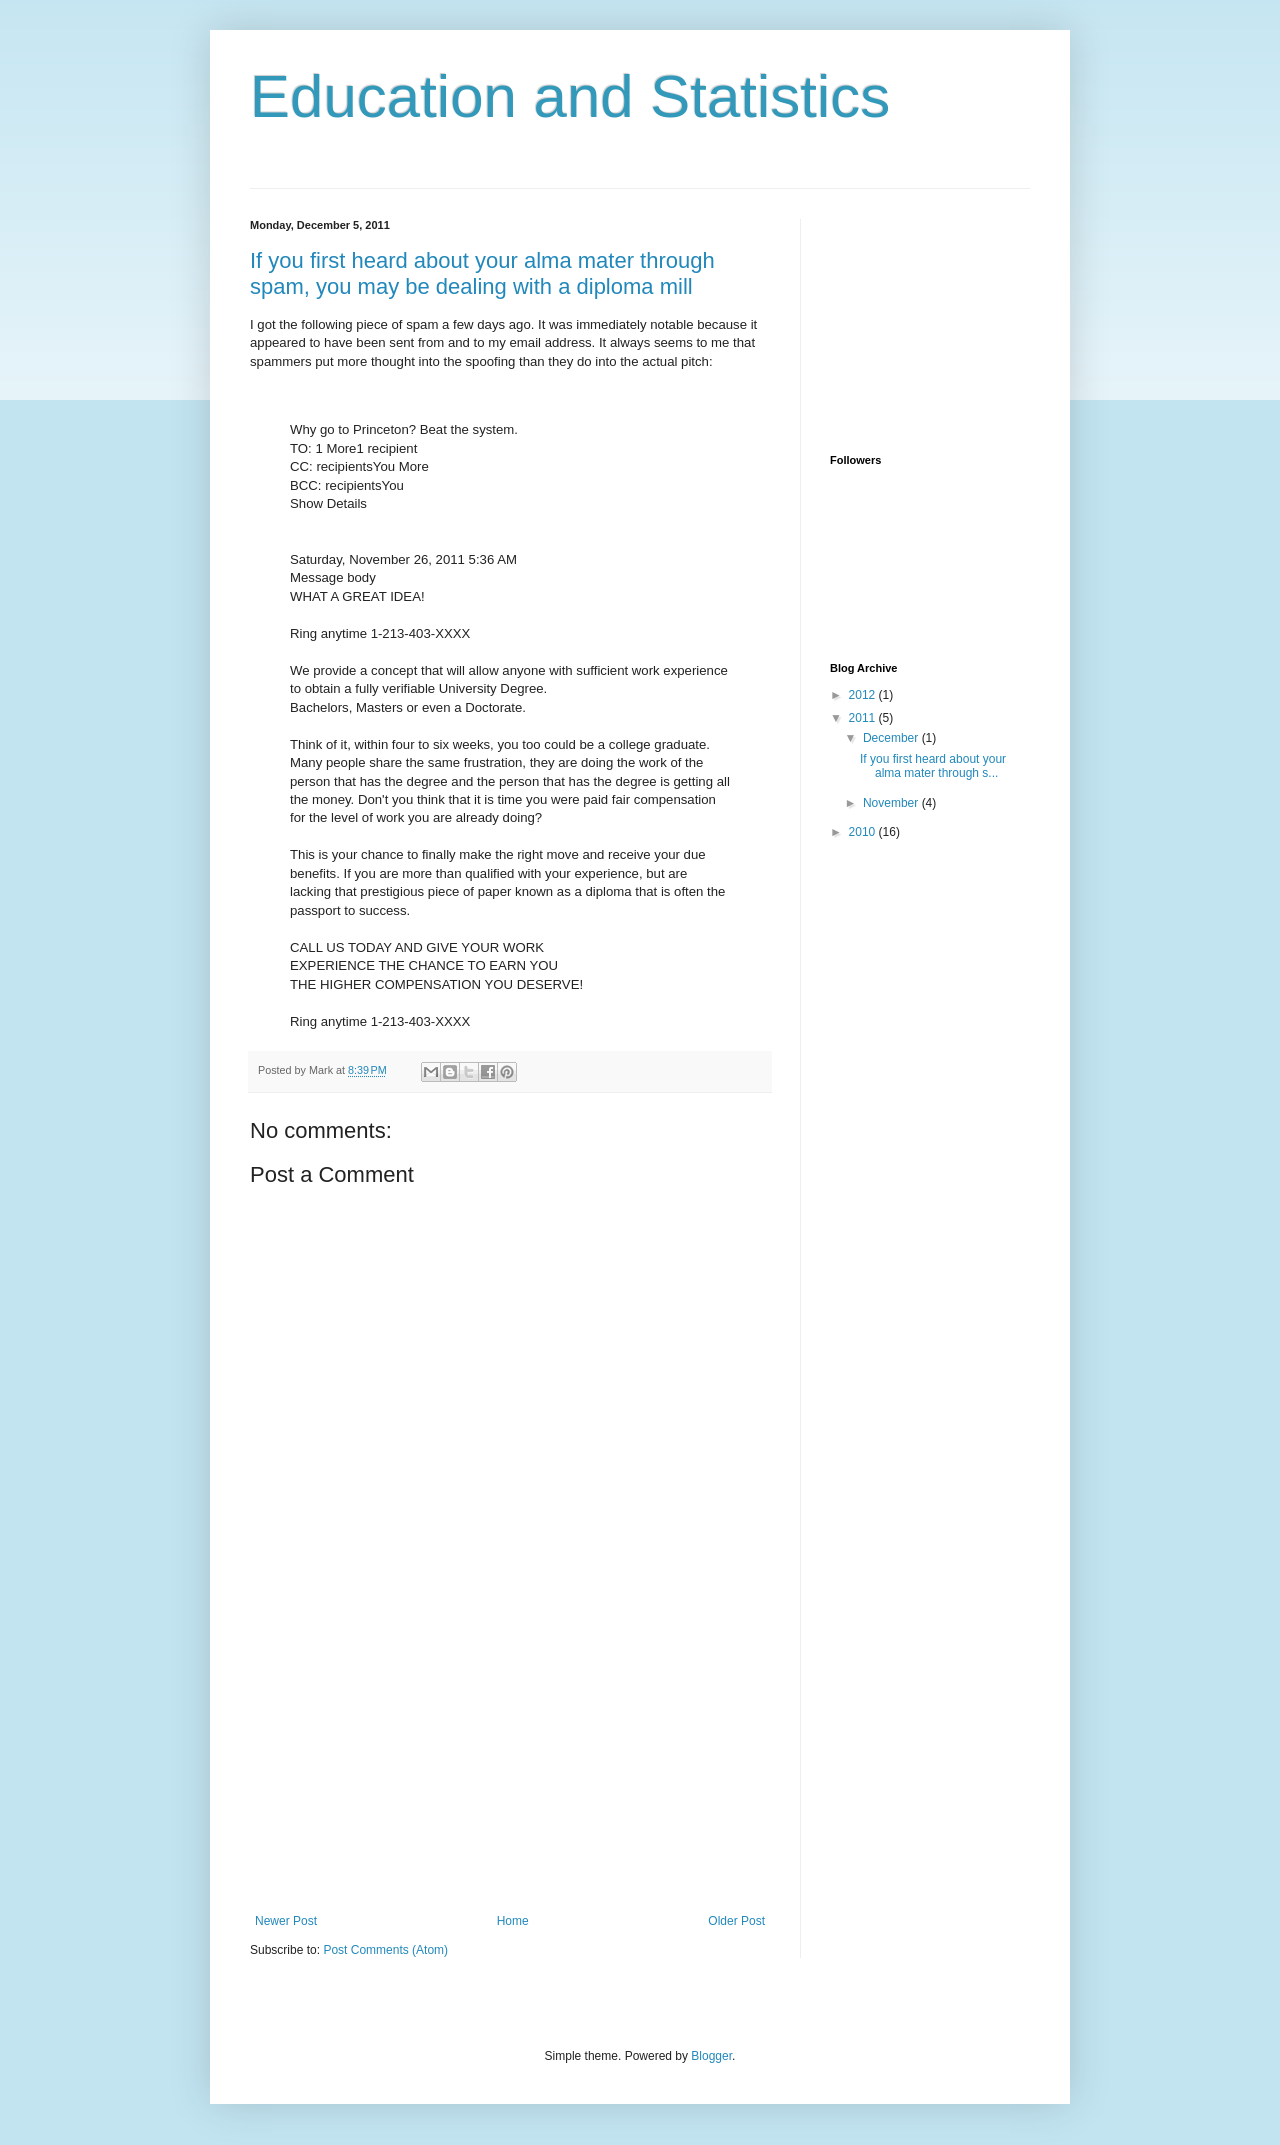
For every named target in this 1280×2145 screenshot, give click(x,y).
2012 (864, 695)
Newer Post (286, 1921)
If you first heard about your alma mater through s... (933, 766)
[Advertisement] (510, 1764)
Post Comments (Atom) (385, 1950)
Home (513, 1921)
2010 (864, 832)
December (892, 738)
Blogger (711, 2056)
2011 (864, 718)
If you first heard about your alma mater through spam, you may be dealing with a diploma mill (482, 273)
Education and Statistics (570, 96)
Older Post (736, 1921)
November (892, 803)
